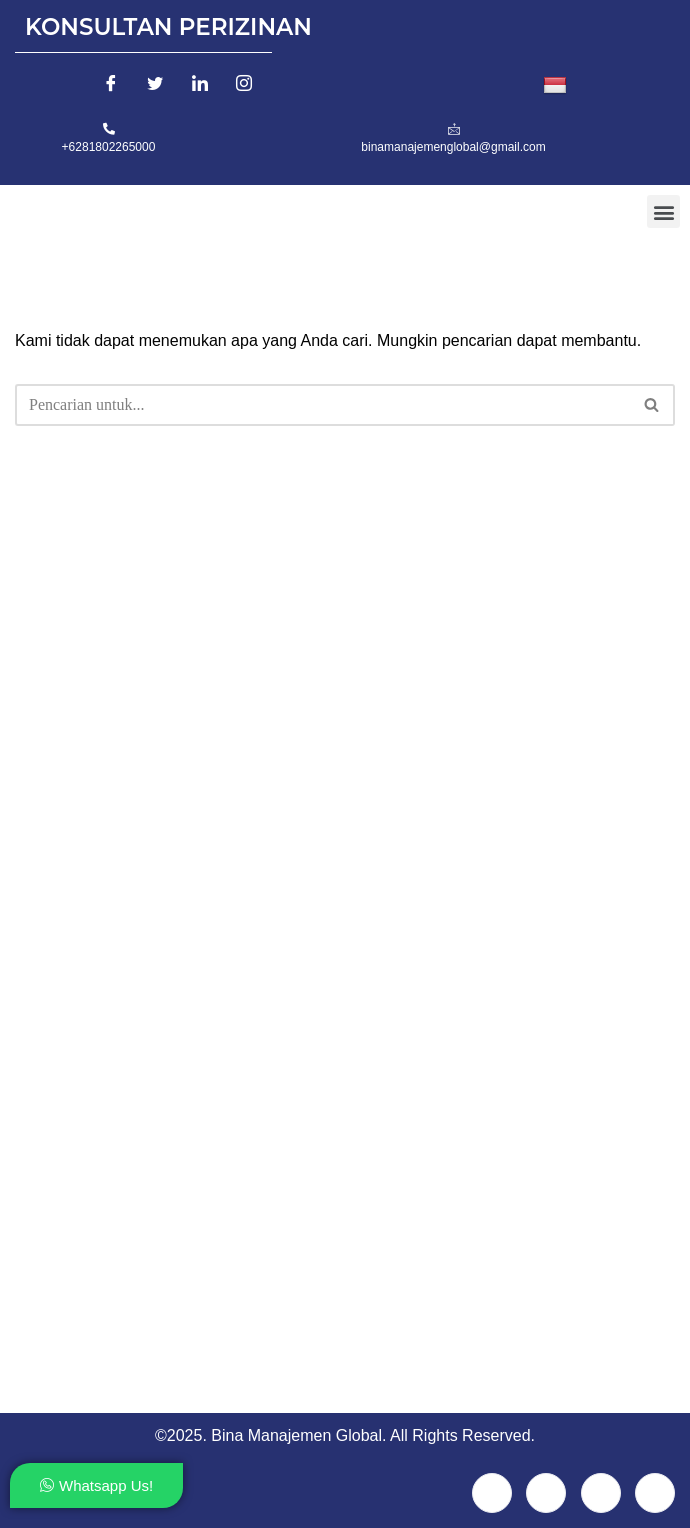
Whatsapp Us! (96, 1485)
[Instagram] (244, 86)
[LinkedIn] (200, 86)
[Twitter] (155, 86)
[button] (663, 211)
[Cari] (322, 405)
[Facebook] (111, 86)
